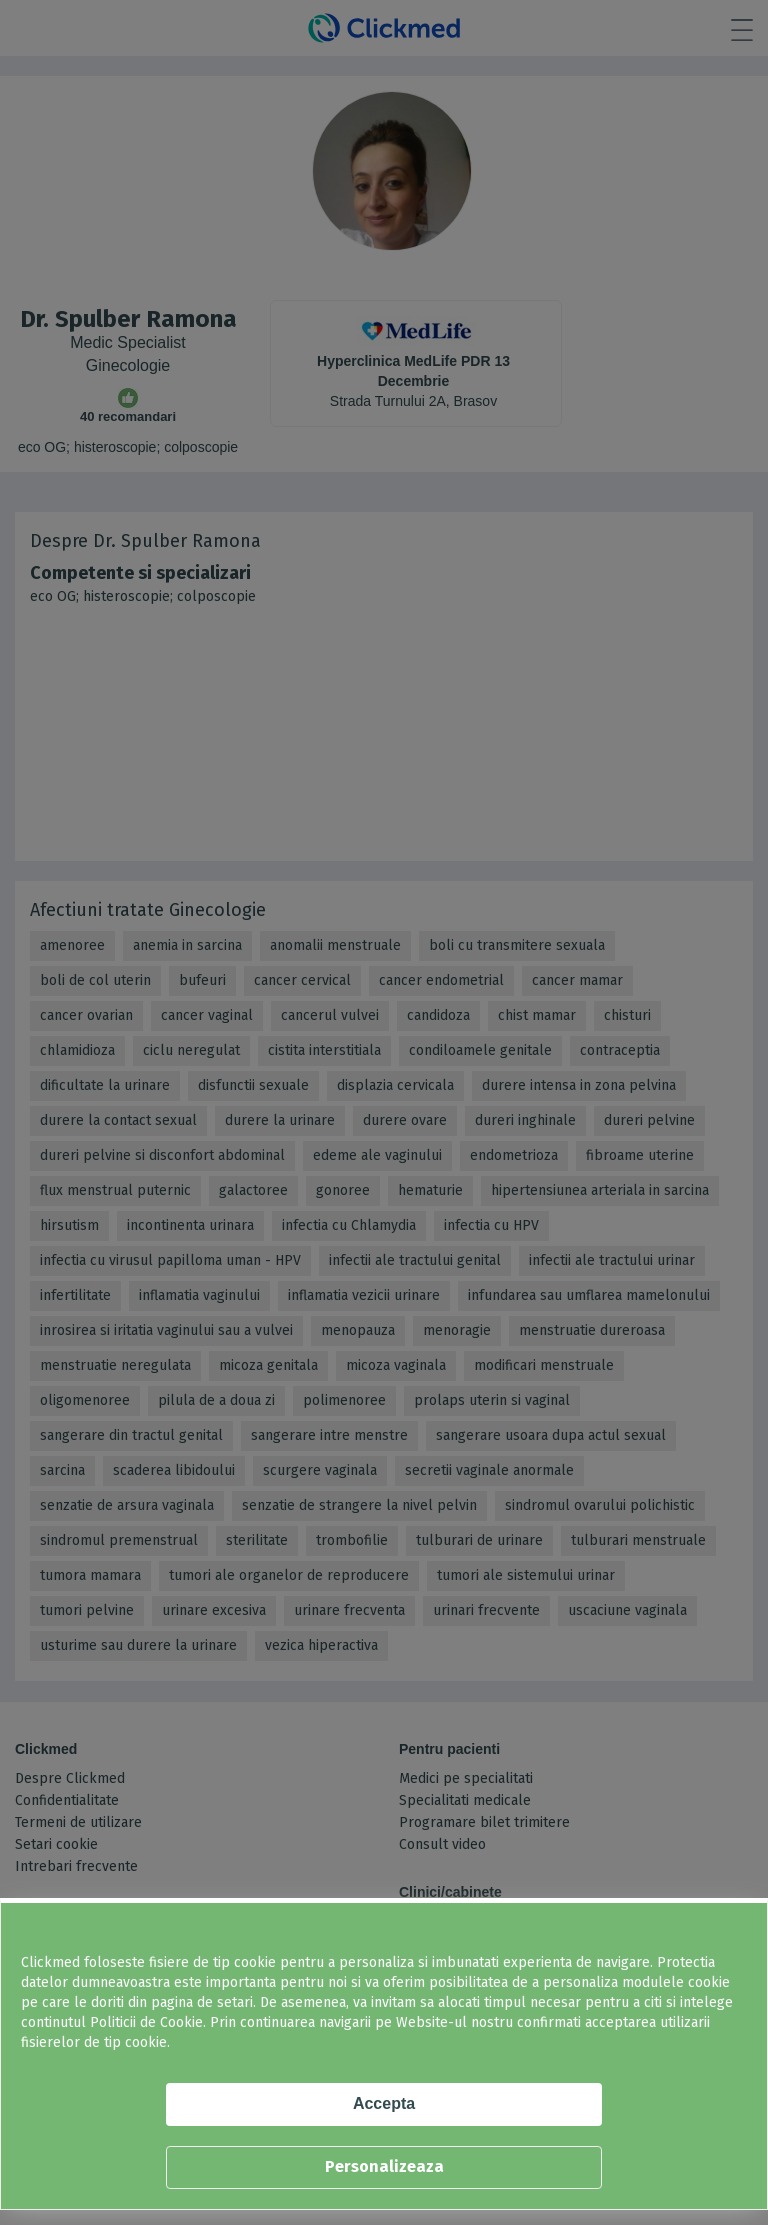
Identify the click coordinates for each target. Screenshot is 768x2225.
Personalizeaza (384, 2166)
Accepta (384, 2103)
